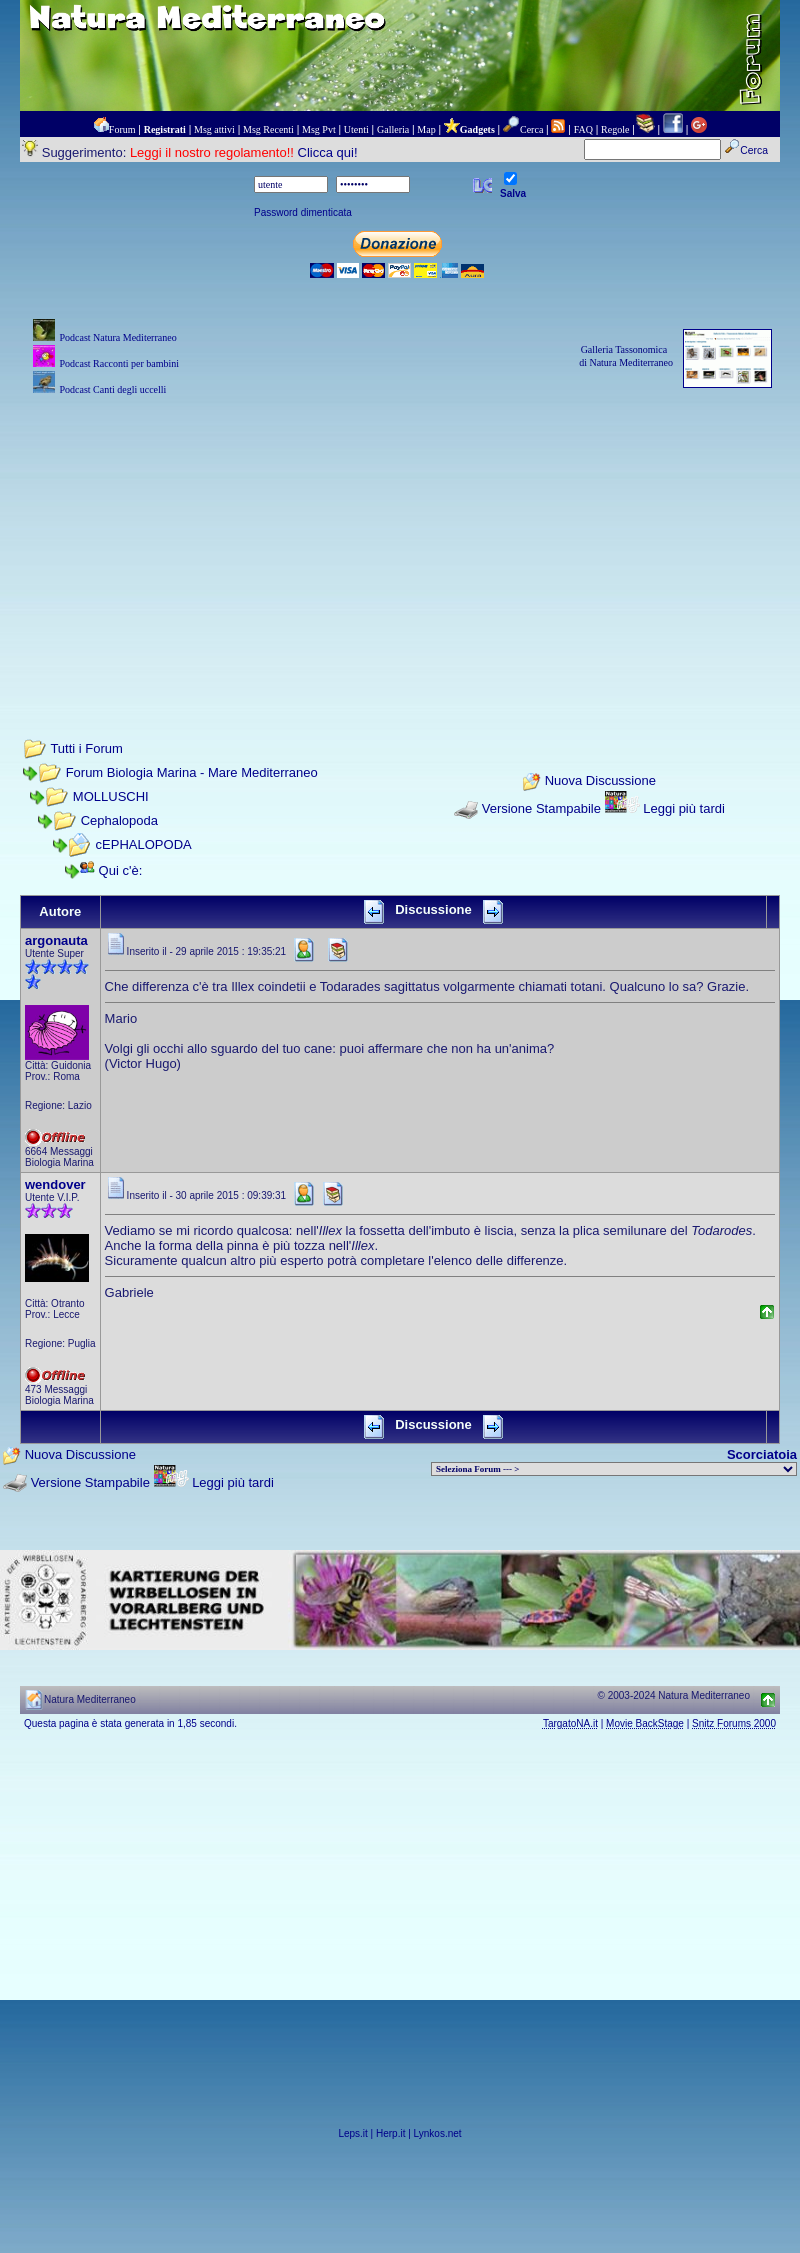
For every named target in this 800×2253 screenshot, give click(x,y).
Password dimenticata (303, 212)
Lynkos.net (438, 2133)
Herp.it (390, 2133)
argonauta (56, 940)
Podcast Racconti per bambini (119, 363)
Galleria (393, 129)
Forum (122, 129)
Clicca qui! (328, 152)
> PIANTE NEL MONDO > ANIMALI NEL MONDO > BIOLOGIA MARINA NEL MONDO (614, 1469)
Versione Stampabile (541, 808)
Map (426, 129)
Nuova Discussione (600, 781)
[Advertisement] (400, 540)
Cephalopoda (119, 820)
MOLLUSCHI (111, 796)
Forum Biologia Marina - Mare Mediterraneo (192, 772)
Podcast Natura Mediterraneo (117, 337)
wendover (55, 1184)
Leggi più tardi (684, 808)
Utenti (356, 129)
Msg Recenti (268, 129)
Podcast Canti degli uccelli (112, 389)
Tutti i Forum (86, 748)
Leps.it (352, 2133)
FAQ (583, 129)
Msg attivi (214, 129)
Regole (615, 129)
